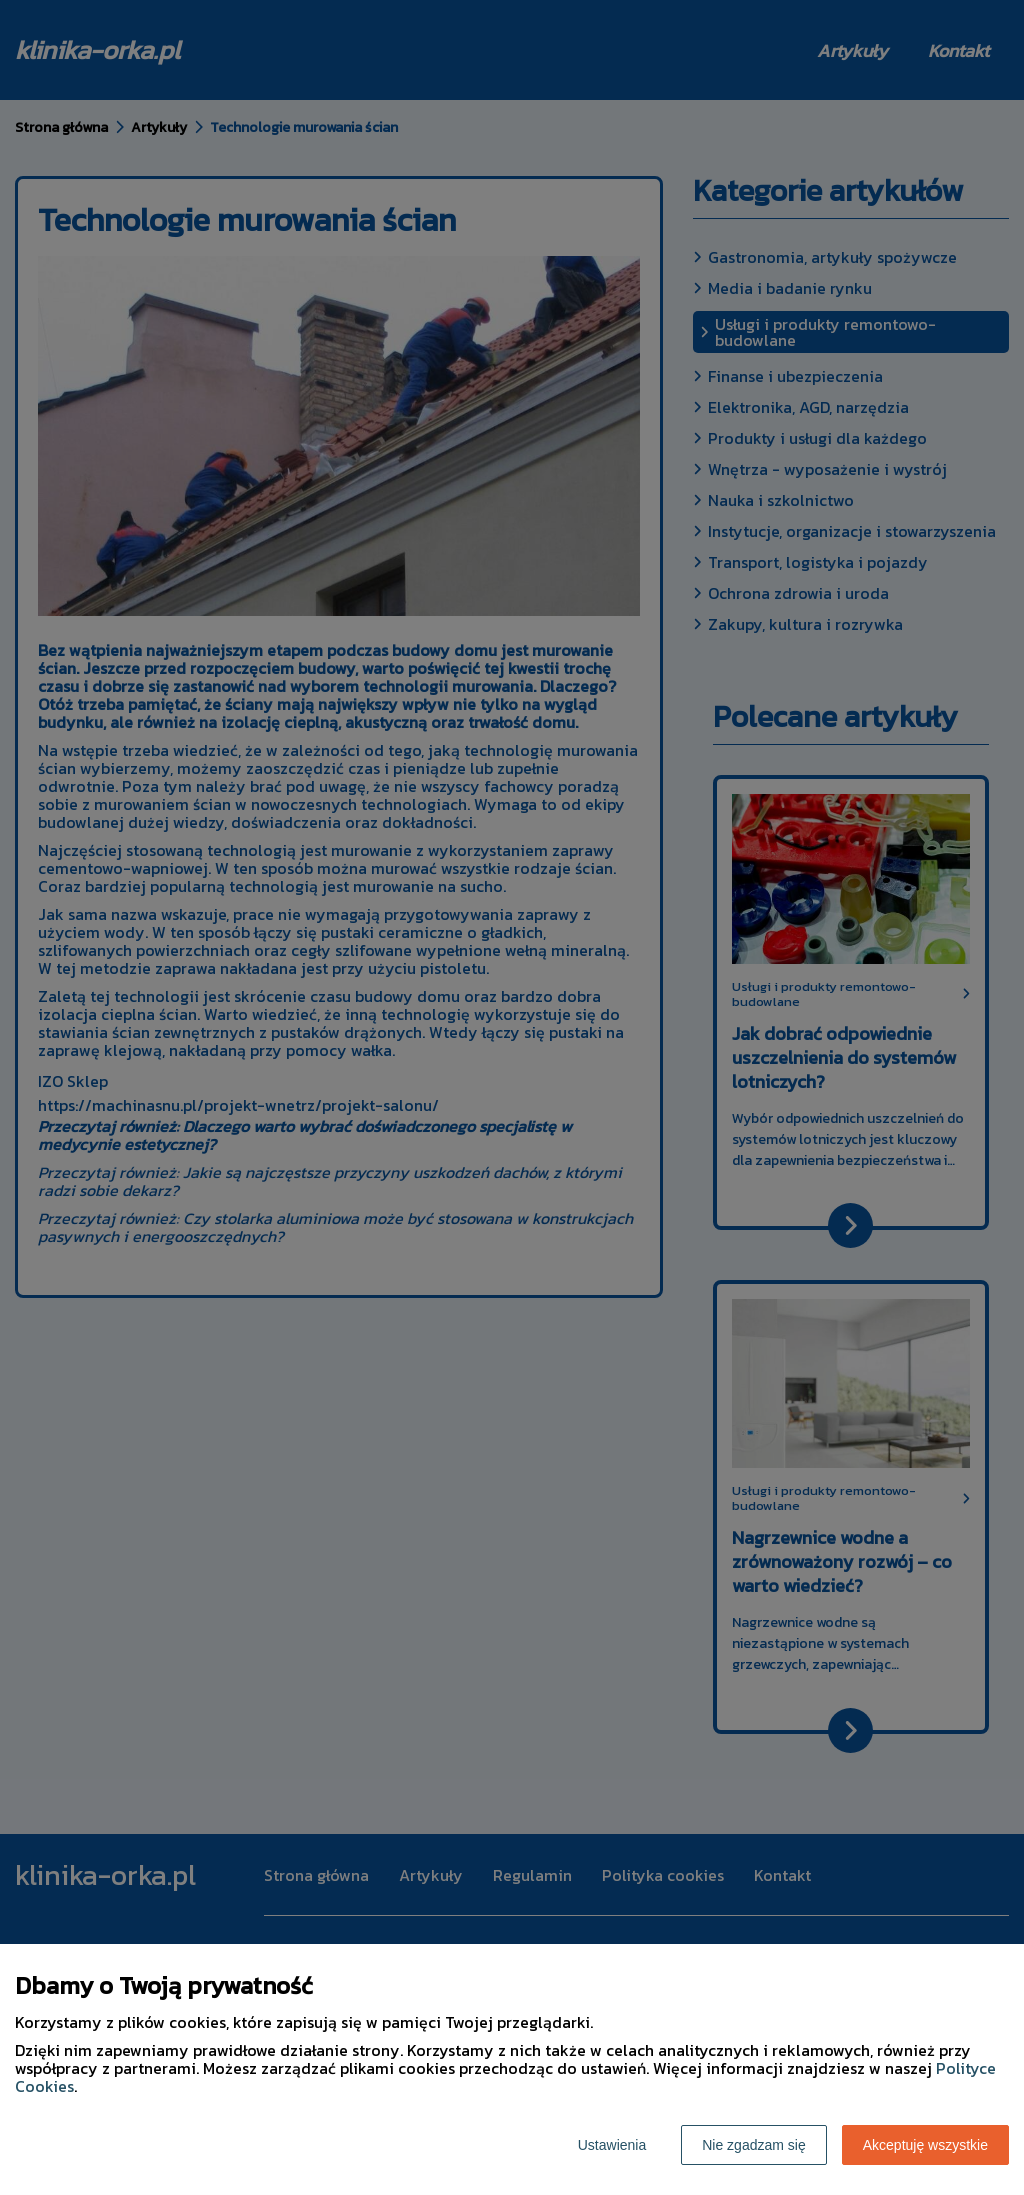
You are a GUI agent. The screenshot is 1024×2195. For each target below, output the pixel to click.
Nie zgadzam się (754, 2145)
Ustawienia (612, 2145)
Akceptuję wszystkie (925, 2145)
